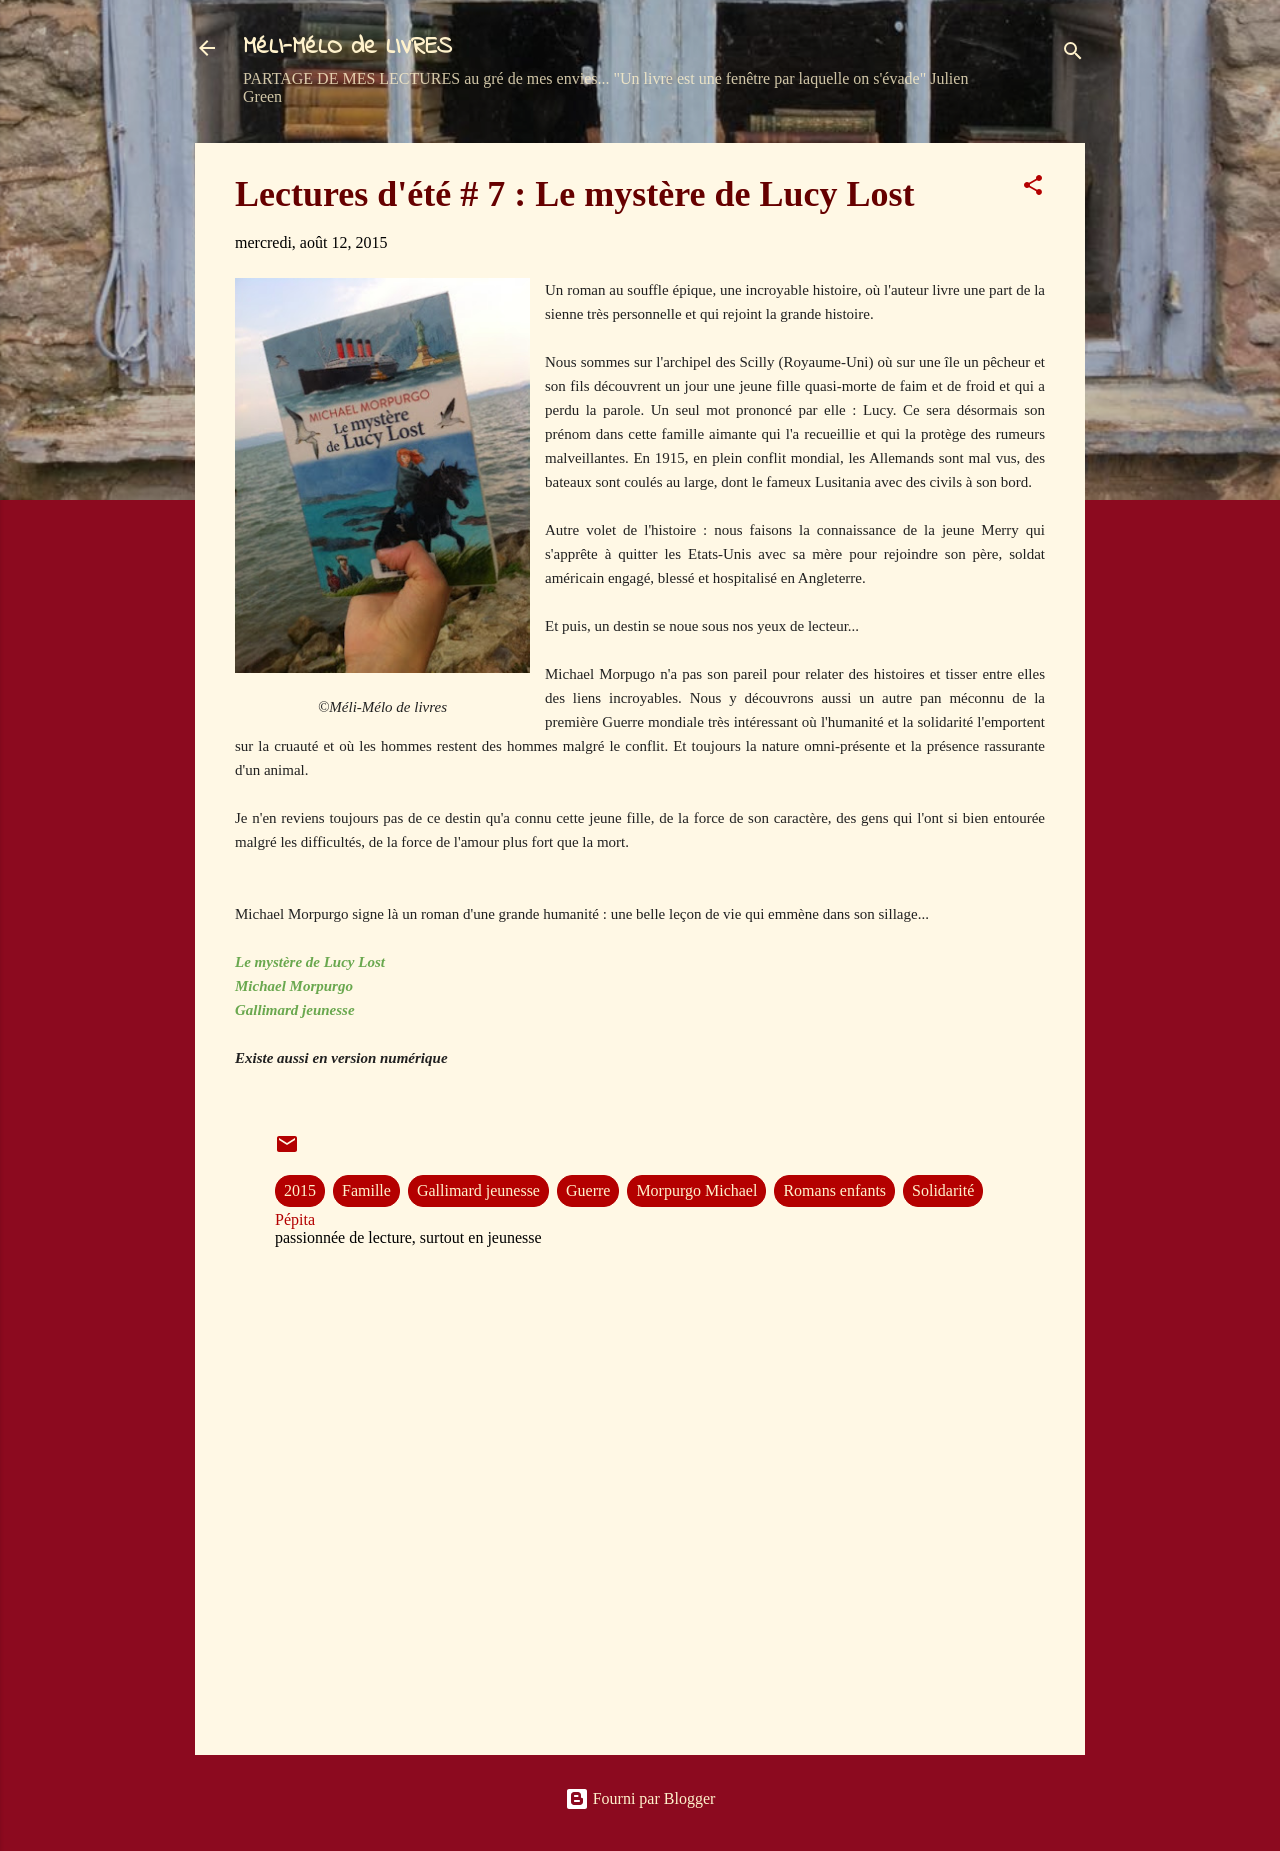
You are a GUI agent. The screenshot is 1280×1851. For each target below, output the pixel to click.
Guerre (588, 1190)
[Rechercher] (1073, 54)
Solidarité (943, 1190)
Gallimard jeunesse (478, 1190)
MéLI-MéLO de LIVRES (347, 47)
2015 (300, 1190)
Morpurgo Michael (696, 1190)
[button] (1033, 188)
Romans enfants (834, 1190)
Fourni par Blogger (640, 1798)
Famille (366, 1190)
